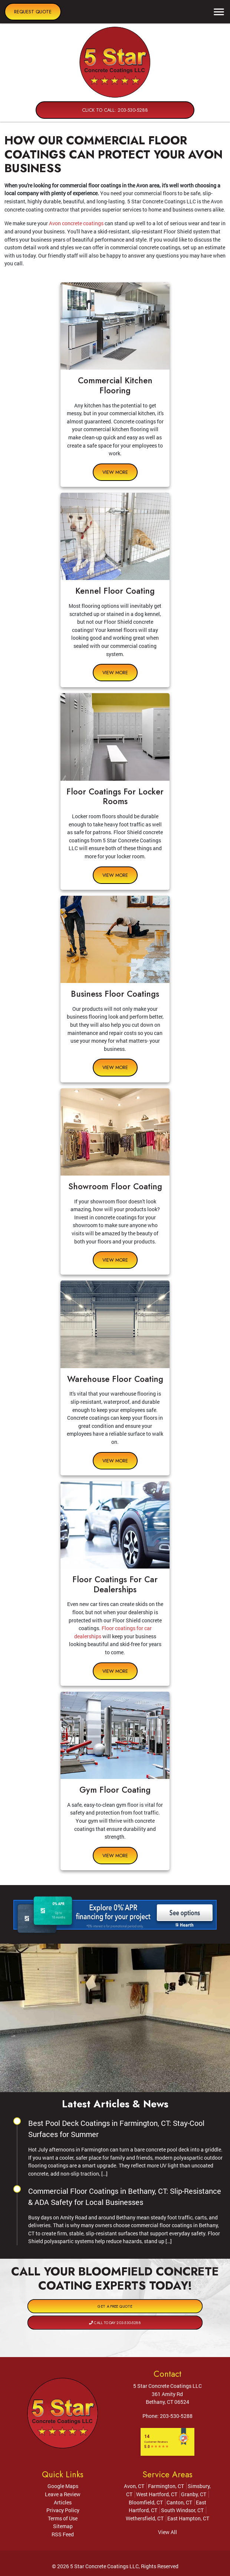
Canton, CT (179, 2502)
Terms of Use (63, 2518)
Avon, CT (134, 2486)
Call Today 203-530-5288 (114, 2314)
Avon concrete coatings (76, 223)
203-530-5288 (176, 2415)
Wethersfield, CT (145, 2518)
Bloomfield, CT (146, 2502)
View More (115, 472)
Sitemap (63, 2526)
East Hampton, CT (188, 2518)
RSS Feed (63, 2534)
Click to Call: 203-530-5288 (115, 110)
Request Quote (33, 11)
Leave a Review (62, 2494)
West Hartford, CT (156, 2494)
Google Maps (62, 2486)
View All (167, 2532)
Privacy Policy (62, 2510)
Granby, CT (193, 2494)
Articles (63, 2502)
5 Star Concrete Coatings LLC (104, 2566)
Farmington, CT (166, 2486)
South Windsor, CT (182, 2510)
